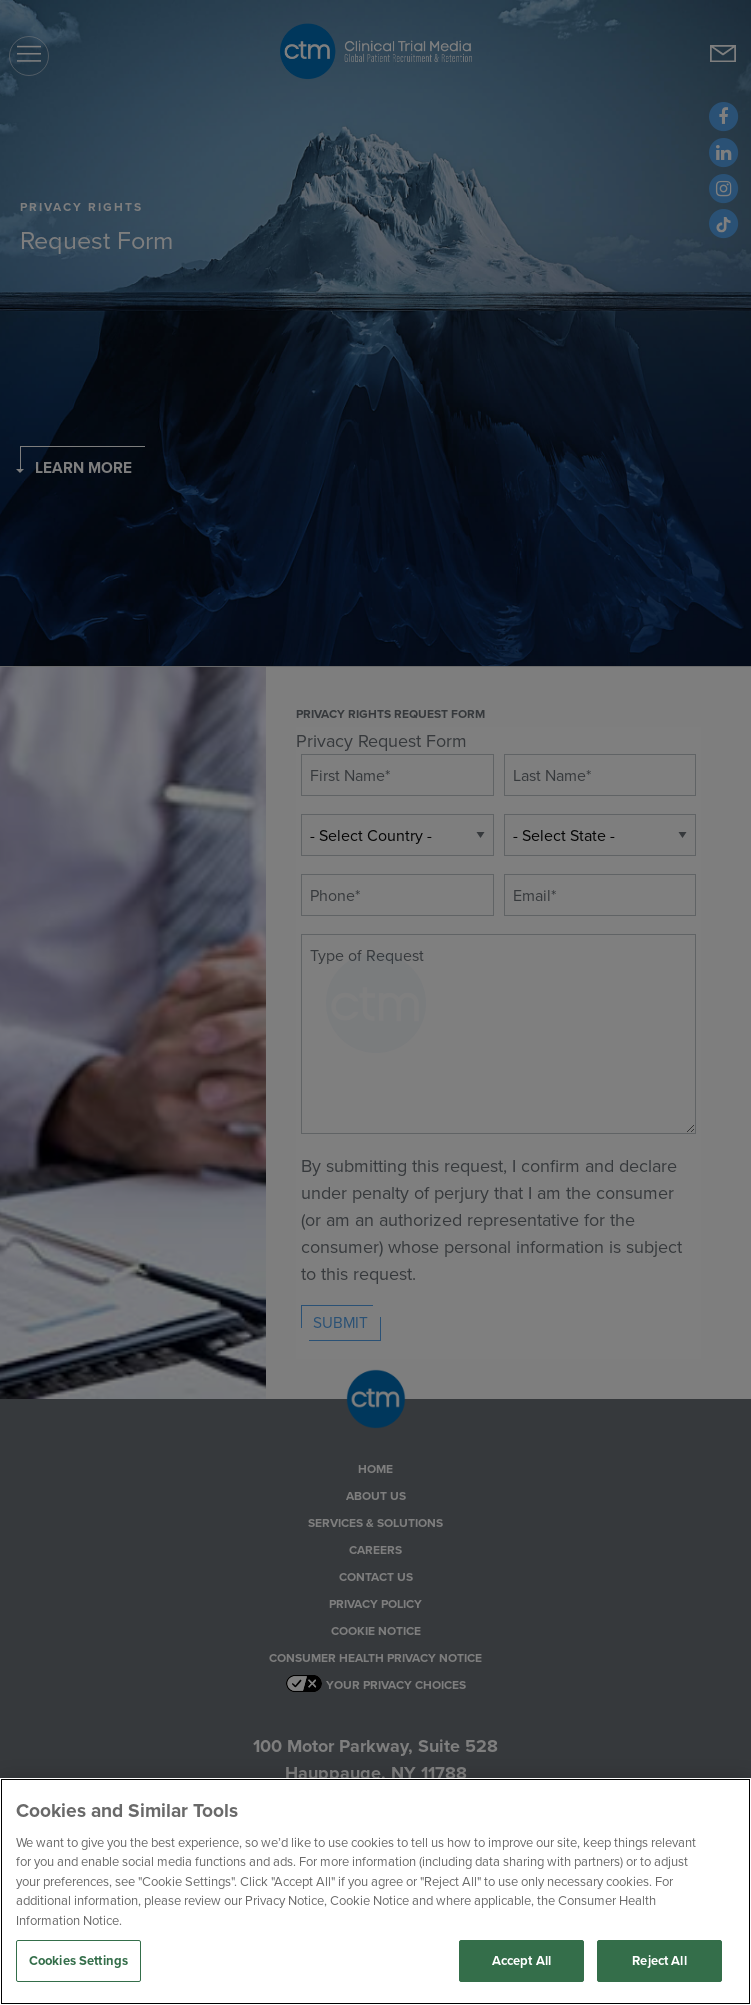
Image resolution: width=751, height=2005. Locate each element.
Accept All (521, 1960)
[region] (375, 1891)
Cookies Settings (78, 1960)
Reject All (659, 1960)
